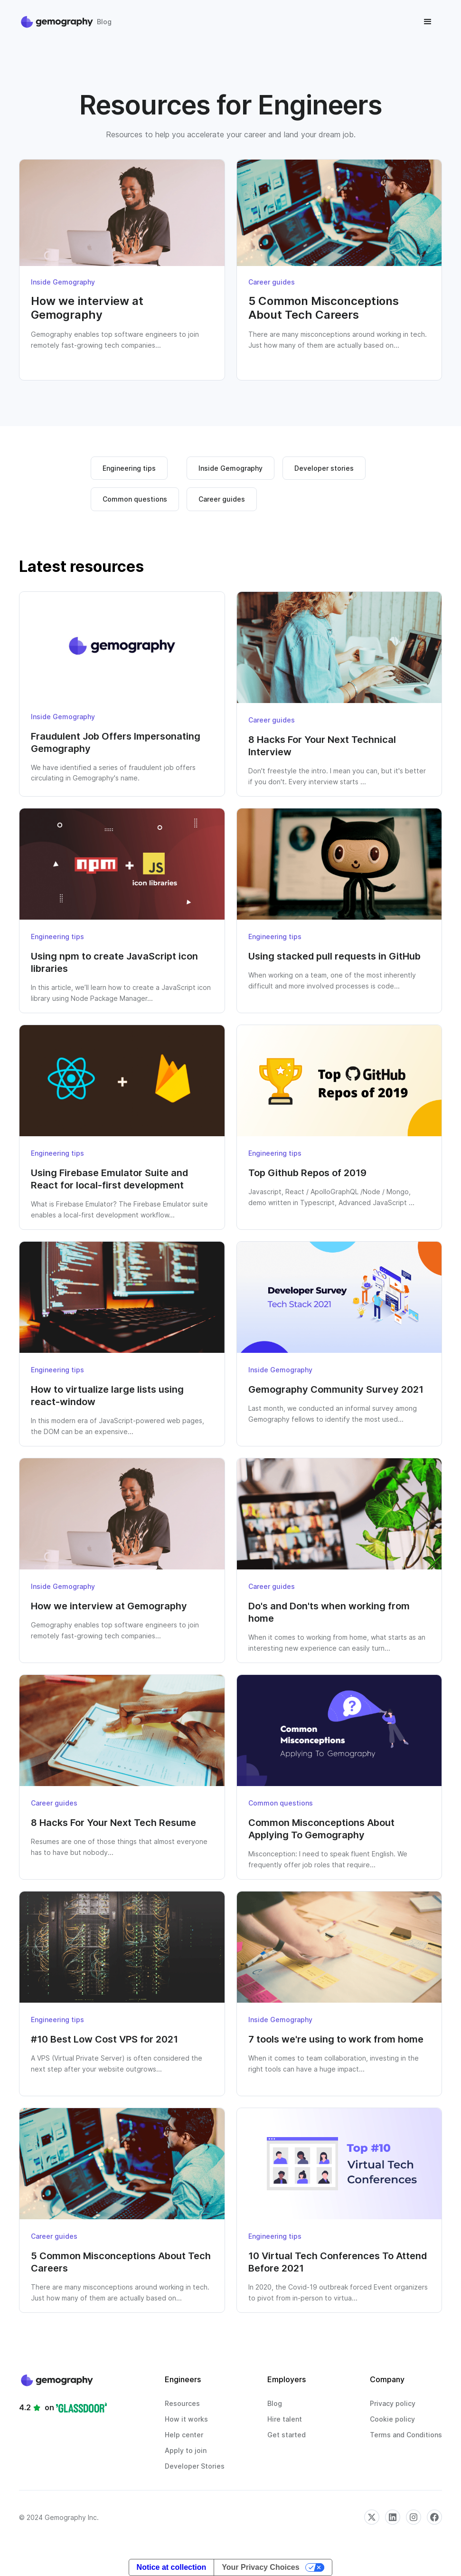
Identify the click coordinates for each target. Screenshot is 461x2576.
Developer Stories (195, 2466)
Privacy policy (392, 2403)
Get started (286, 2435)
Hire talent (284, 2419)
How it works (186, 2419)
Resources (182, 2403)
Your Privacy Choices (260, 2567)
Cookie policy (392, 2419)
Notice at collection (172, 2567)
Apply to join (186, 2450)
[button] (428, 22)
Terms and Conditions (406, 2435)
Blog (274, 2403)
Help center (184, 2435)
